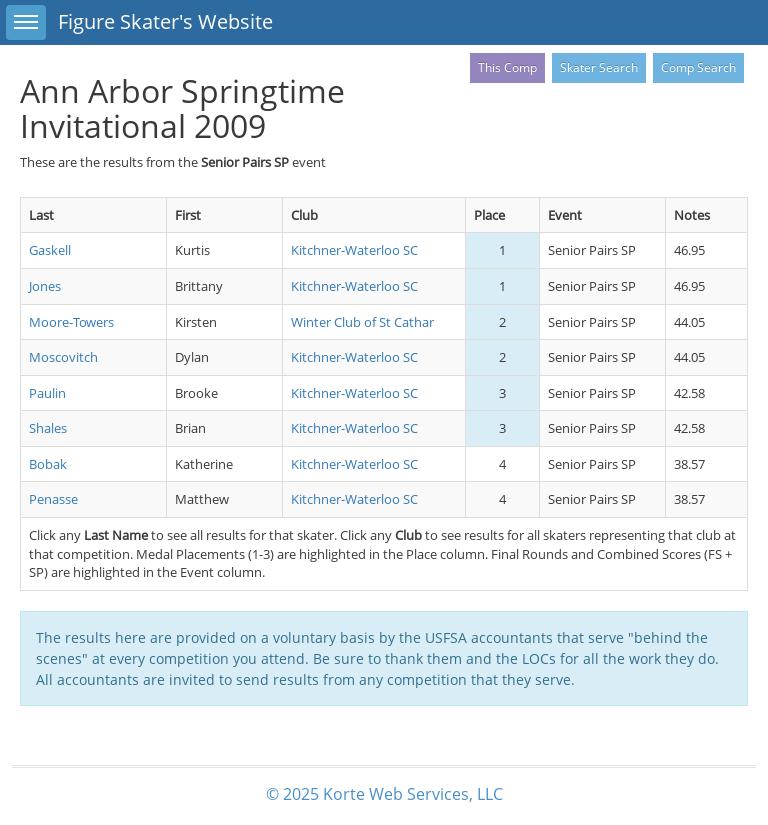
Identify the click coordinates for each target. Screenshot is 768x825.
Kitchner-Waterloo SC (354, 250)
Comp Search (698, 67)
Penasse (53, 499)
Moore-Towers (71, 322)
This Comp (507, 67)
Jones (45, 286)
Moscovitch (63, 357)
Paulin (47, 393)
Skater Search (599, 67)
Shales (48, 428)
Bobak (48, 464)
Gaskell (50, 250)
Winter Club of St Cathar (362, 322)
